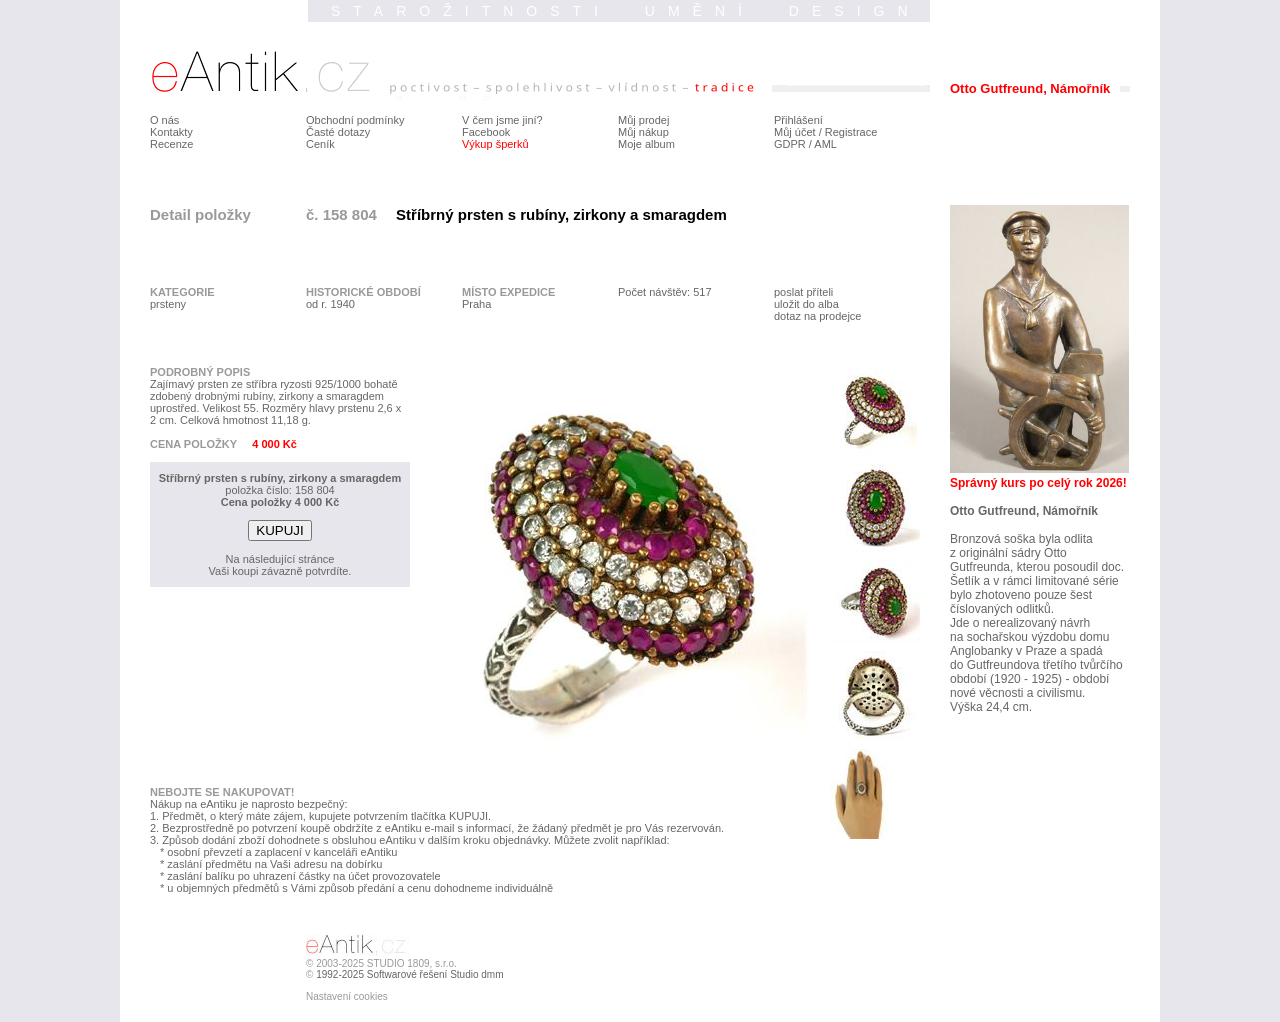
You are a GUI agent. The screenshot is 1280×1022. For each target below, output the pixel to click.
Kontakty (171, 132)
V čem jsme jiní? (502, 120)
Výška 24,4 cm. (991, 707)
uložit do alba (806, 304)
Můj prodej (643, 120)
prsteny (168, 304)
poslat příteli (803, 292)
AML (825, 144)
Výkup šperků (495, 144)
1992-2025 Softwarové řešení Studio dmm (409, 974)
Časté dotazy (338, 132)
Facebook (486, 132)
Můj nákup (643, 132)
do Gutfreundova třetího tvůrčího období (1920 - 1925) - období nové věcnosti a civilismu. (1036, 679)
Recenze (171, 144)
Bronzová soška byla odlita (1021, 539)
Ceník (320, 144)
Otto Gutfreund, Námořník (1024, 511)
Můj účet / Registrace (825, 132)
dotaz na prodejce (817, 316)
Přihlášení (798, 120)
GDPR (790, 144)
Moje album (646, 144)
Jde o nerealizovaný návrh (1020, 623)
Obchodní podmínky (355, 120)
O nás (164, 120)
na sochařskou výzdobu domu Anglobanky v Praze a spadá (1029, 644)
